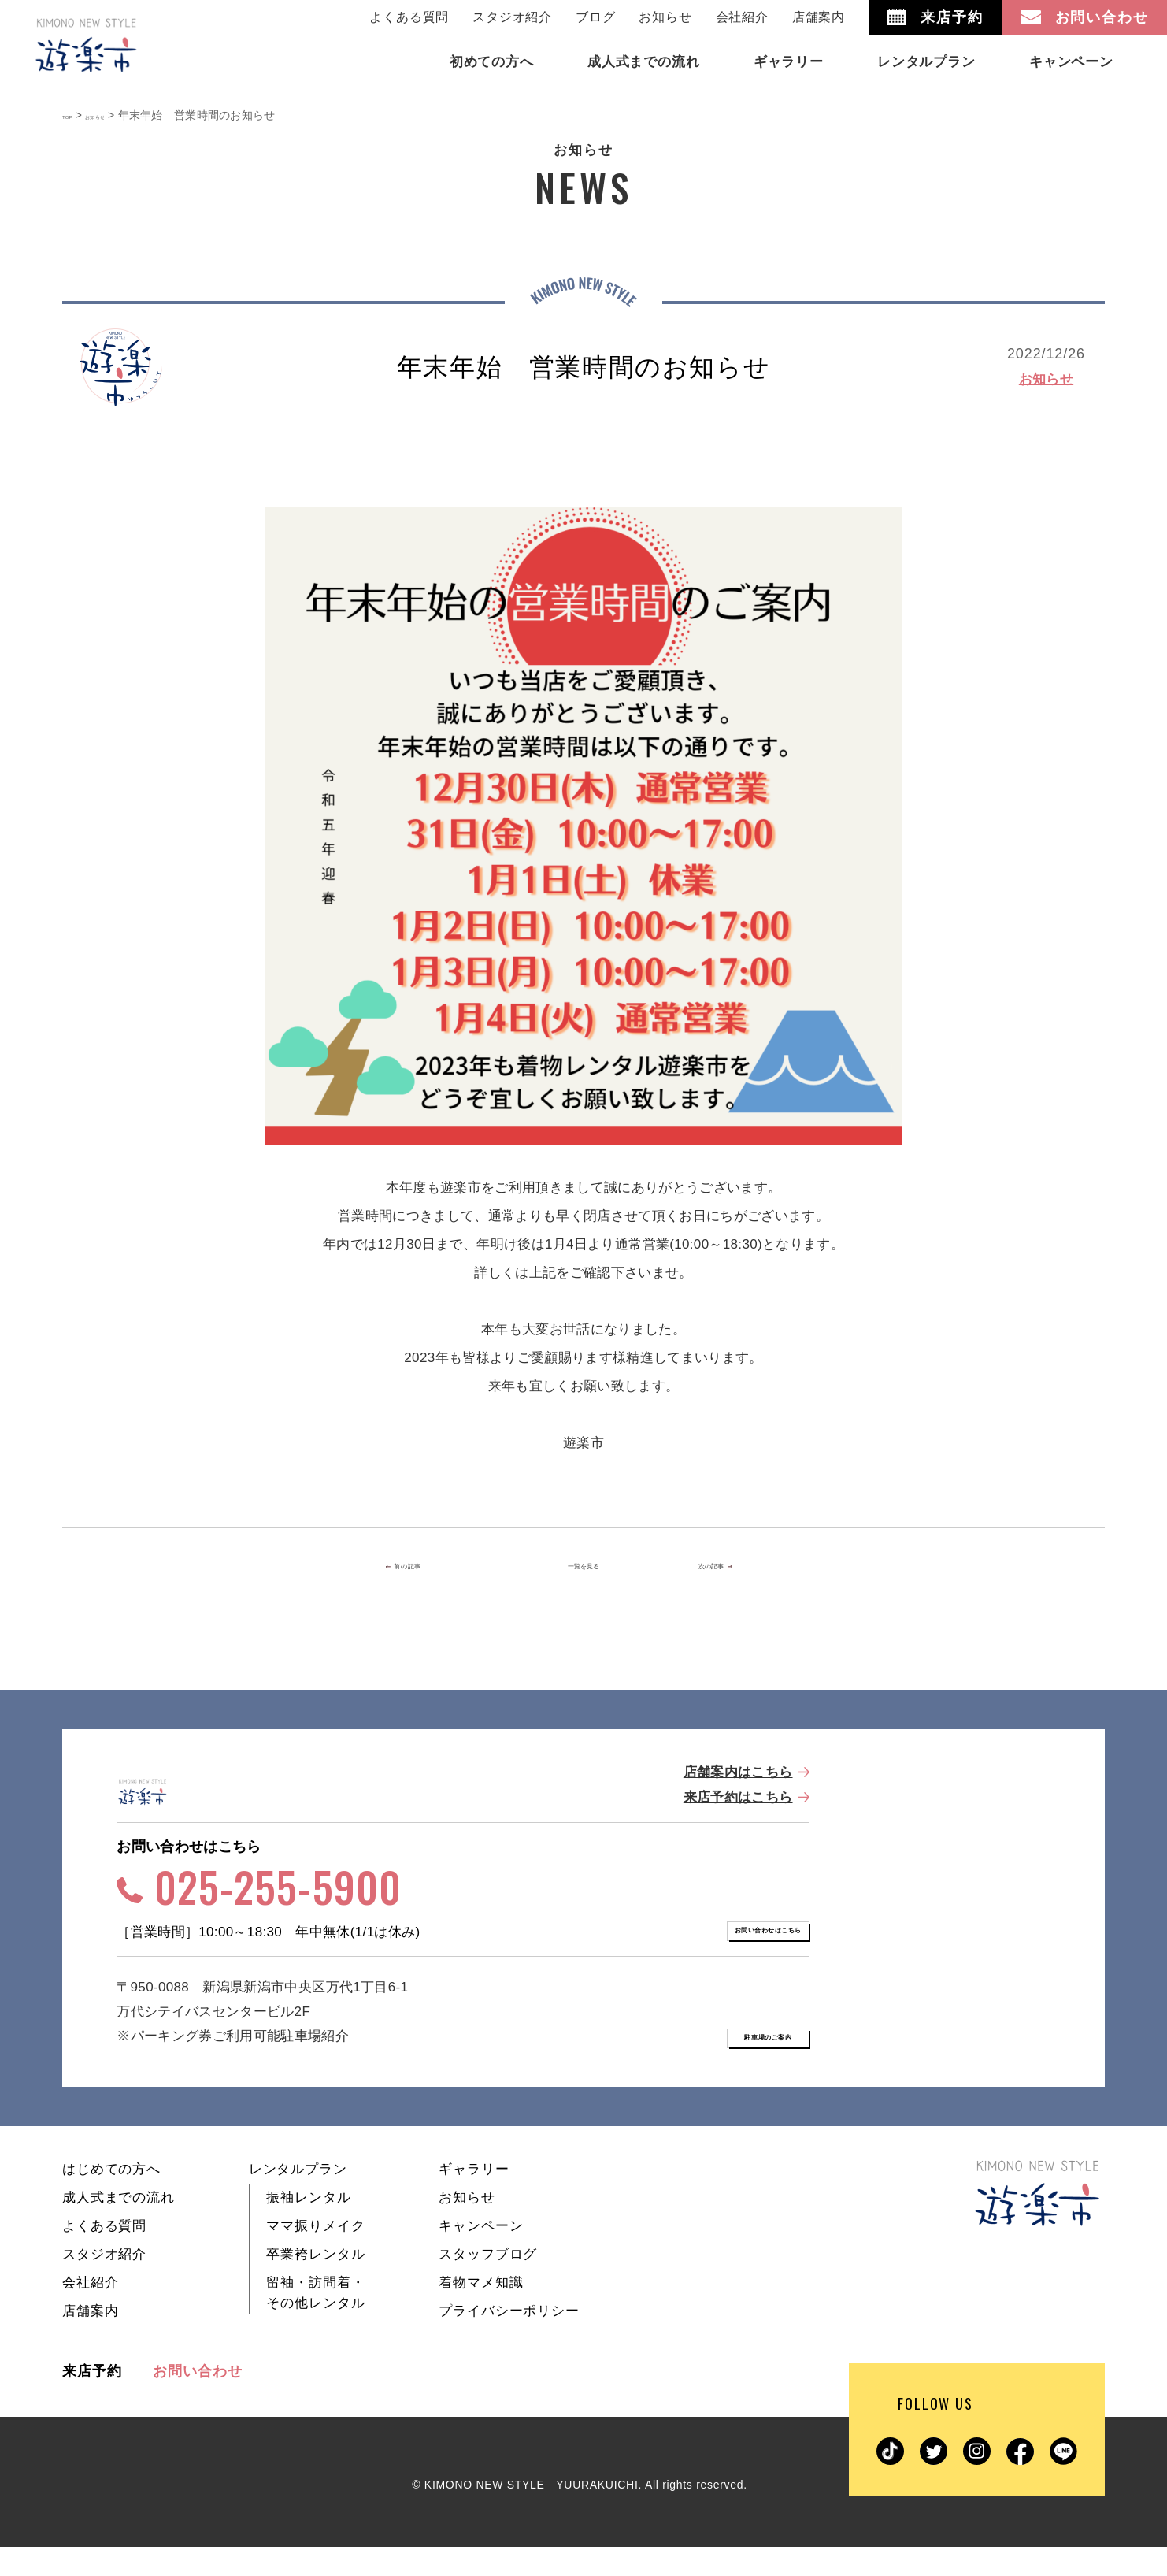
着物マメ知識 (481, 2311)
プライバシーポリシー (509, 2340)
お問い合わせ (197, 2400)
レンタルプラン (298, 2198)
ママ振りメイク (315, 2255)
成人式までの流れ (118, 2226)
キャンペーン (481, 2255)
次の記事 (727, 1567)
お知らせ (665, 17)
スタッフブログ (488, 2283)
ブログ (595, 17)
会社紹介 (742, 17)
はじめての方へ (111, 2198)
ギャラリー (474, 2198)
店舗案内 (818, 17)
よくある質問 (409, 17)
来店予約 (92, 2400)
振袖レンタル (308, 2226)
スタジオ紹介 (512, 17)
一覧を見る (583, 1567)
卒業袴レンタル (315, 2283)
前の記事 (436, 1567)
